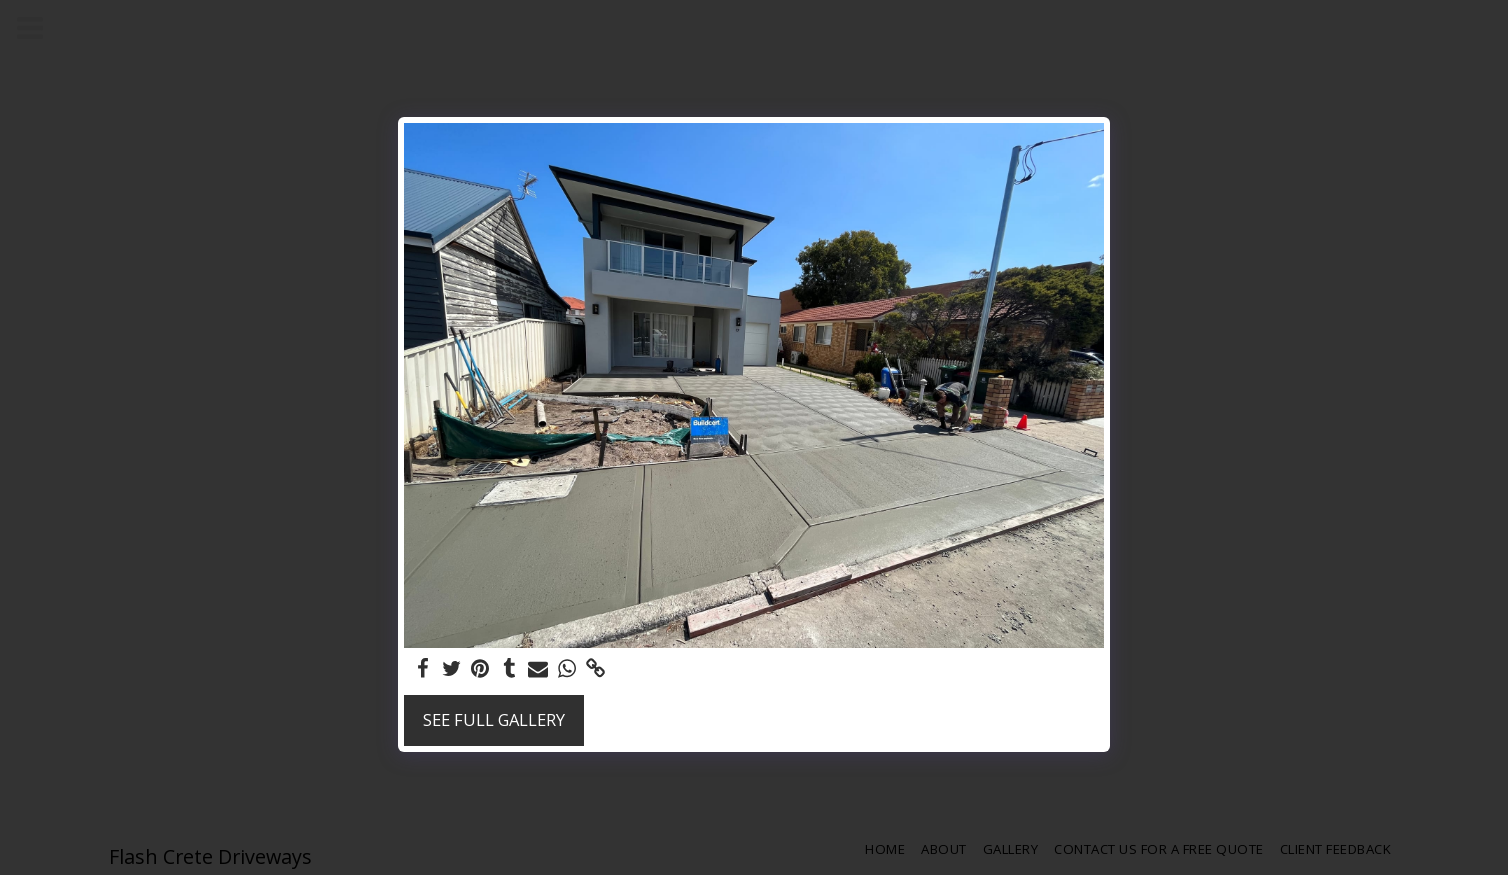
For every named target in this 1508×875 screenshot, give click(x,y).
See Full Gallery (494, 719)
